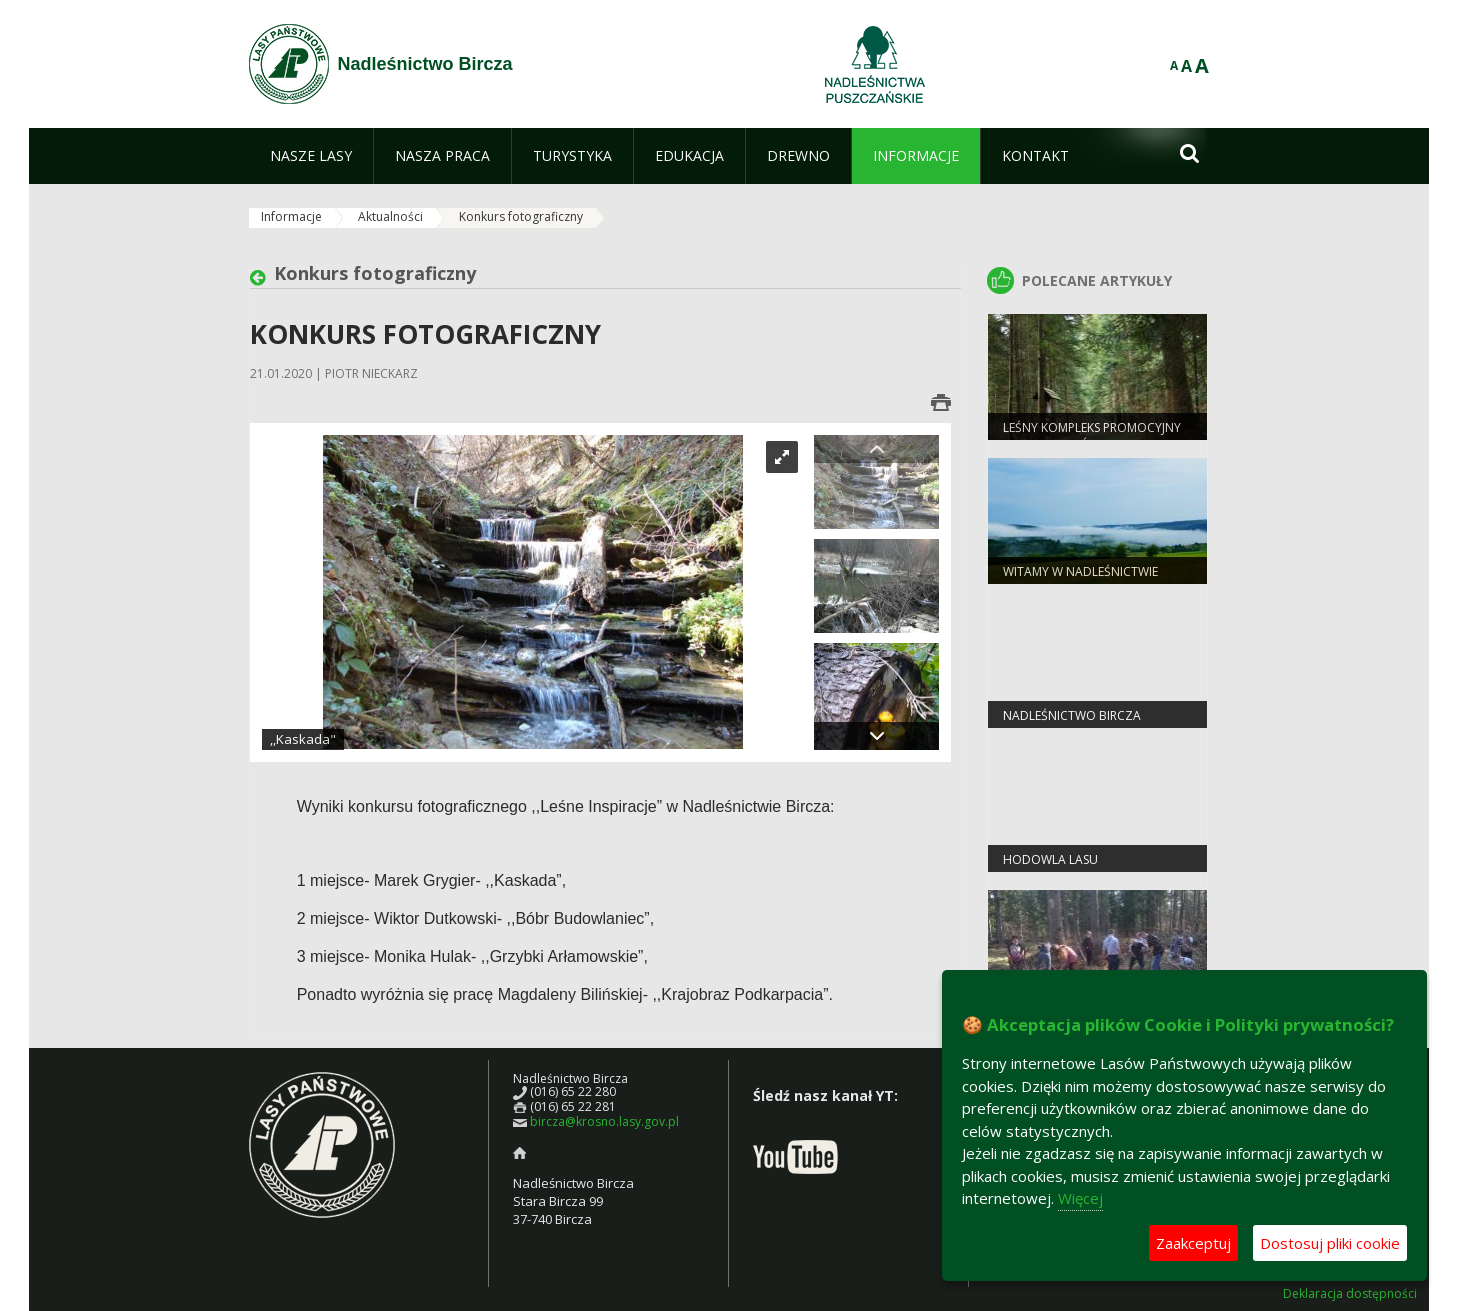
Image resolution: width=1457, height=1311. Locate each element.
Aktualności (390, 216)
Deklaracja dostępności (1350, 1294)
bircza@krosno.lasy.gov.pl (604, 1121)
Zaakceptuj (1193, 1243)
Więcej (1080, 1198)
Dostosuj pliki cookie (1330, 1243)
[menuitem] (311, 156)
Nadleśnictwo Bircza (1072, 715)
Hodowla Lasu (1050, 859)
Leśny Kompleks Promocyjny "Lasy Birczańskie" (1092, 436)
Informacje (291, 216)
